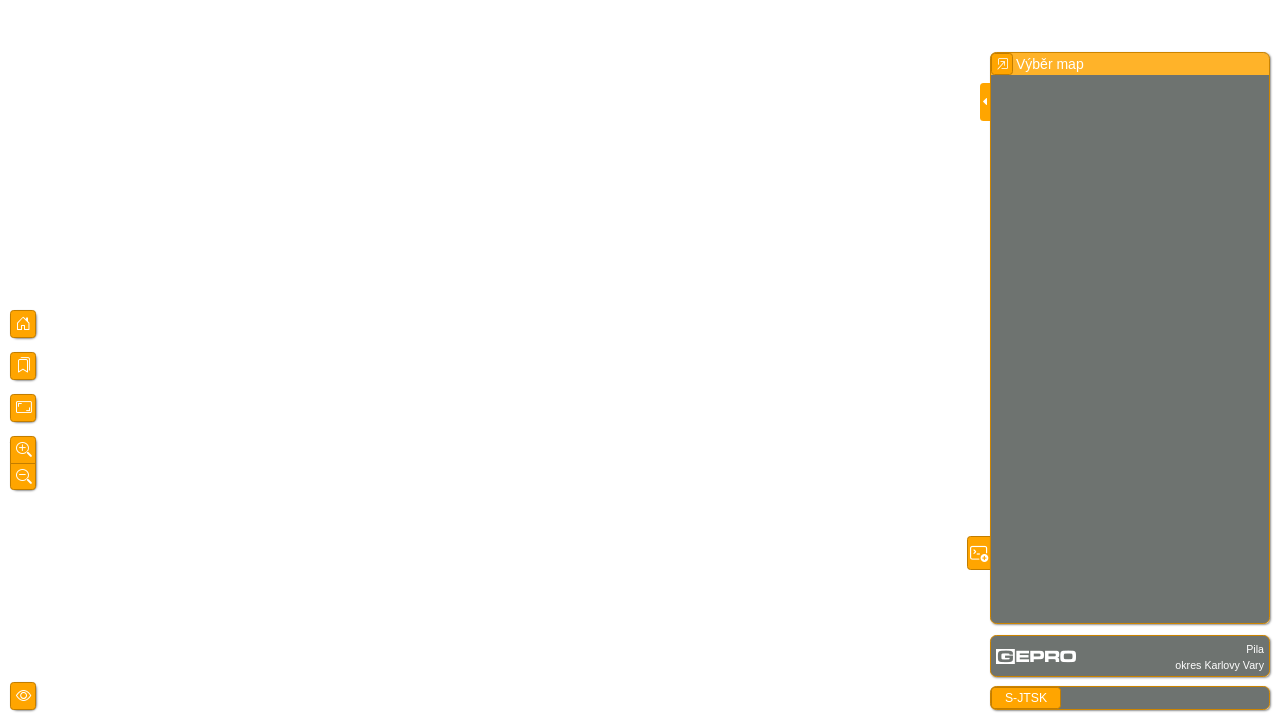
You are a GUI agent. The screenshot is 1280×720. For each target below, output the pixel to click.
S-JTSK (1026, 698)
